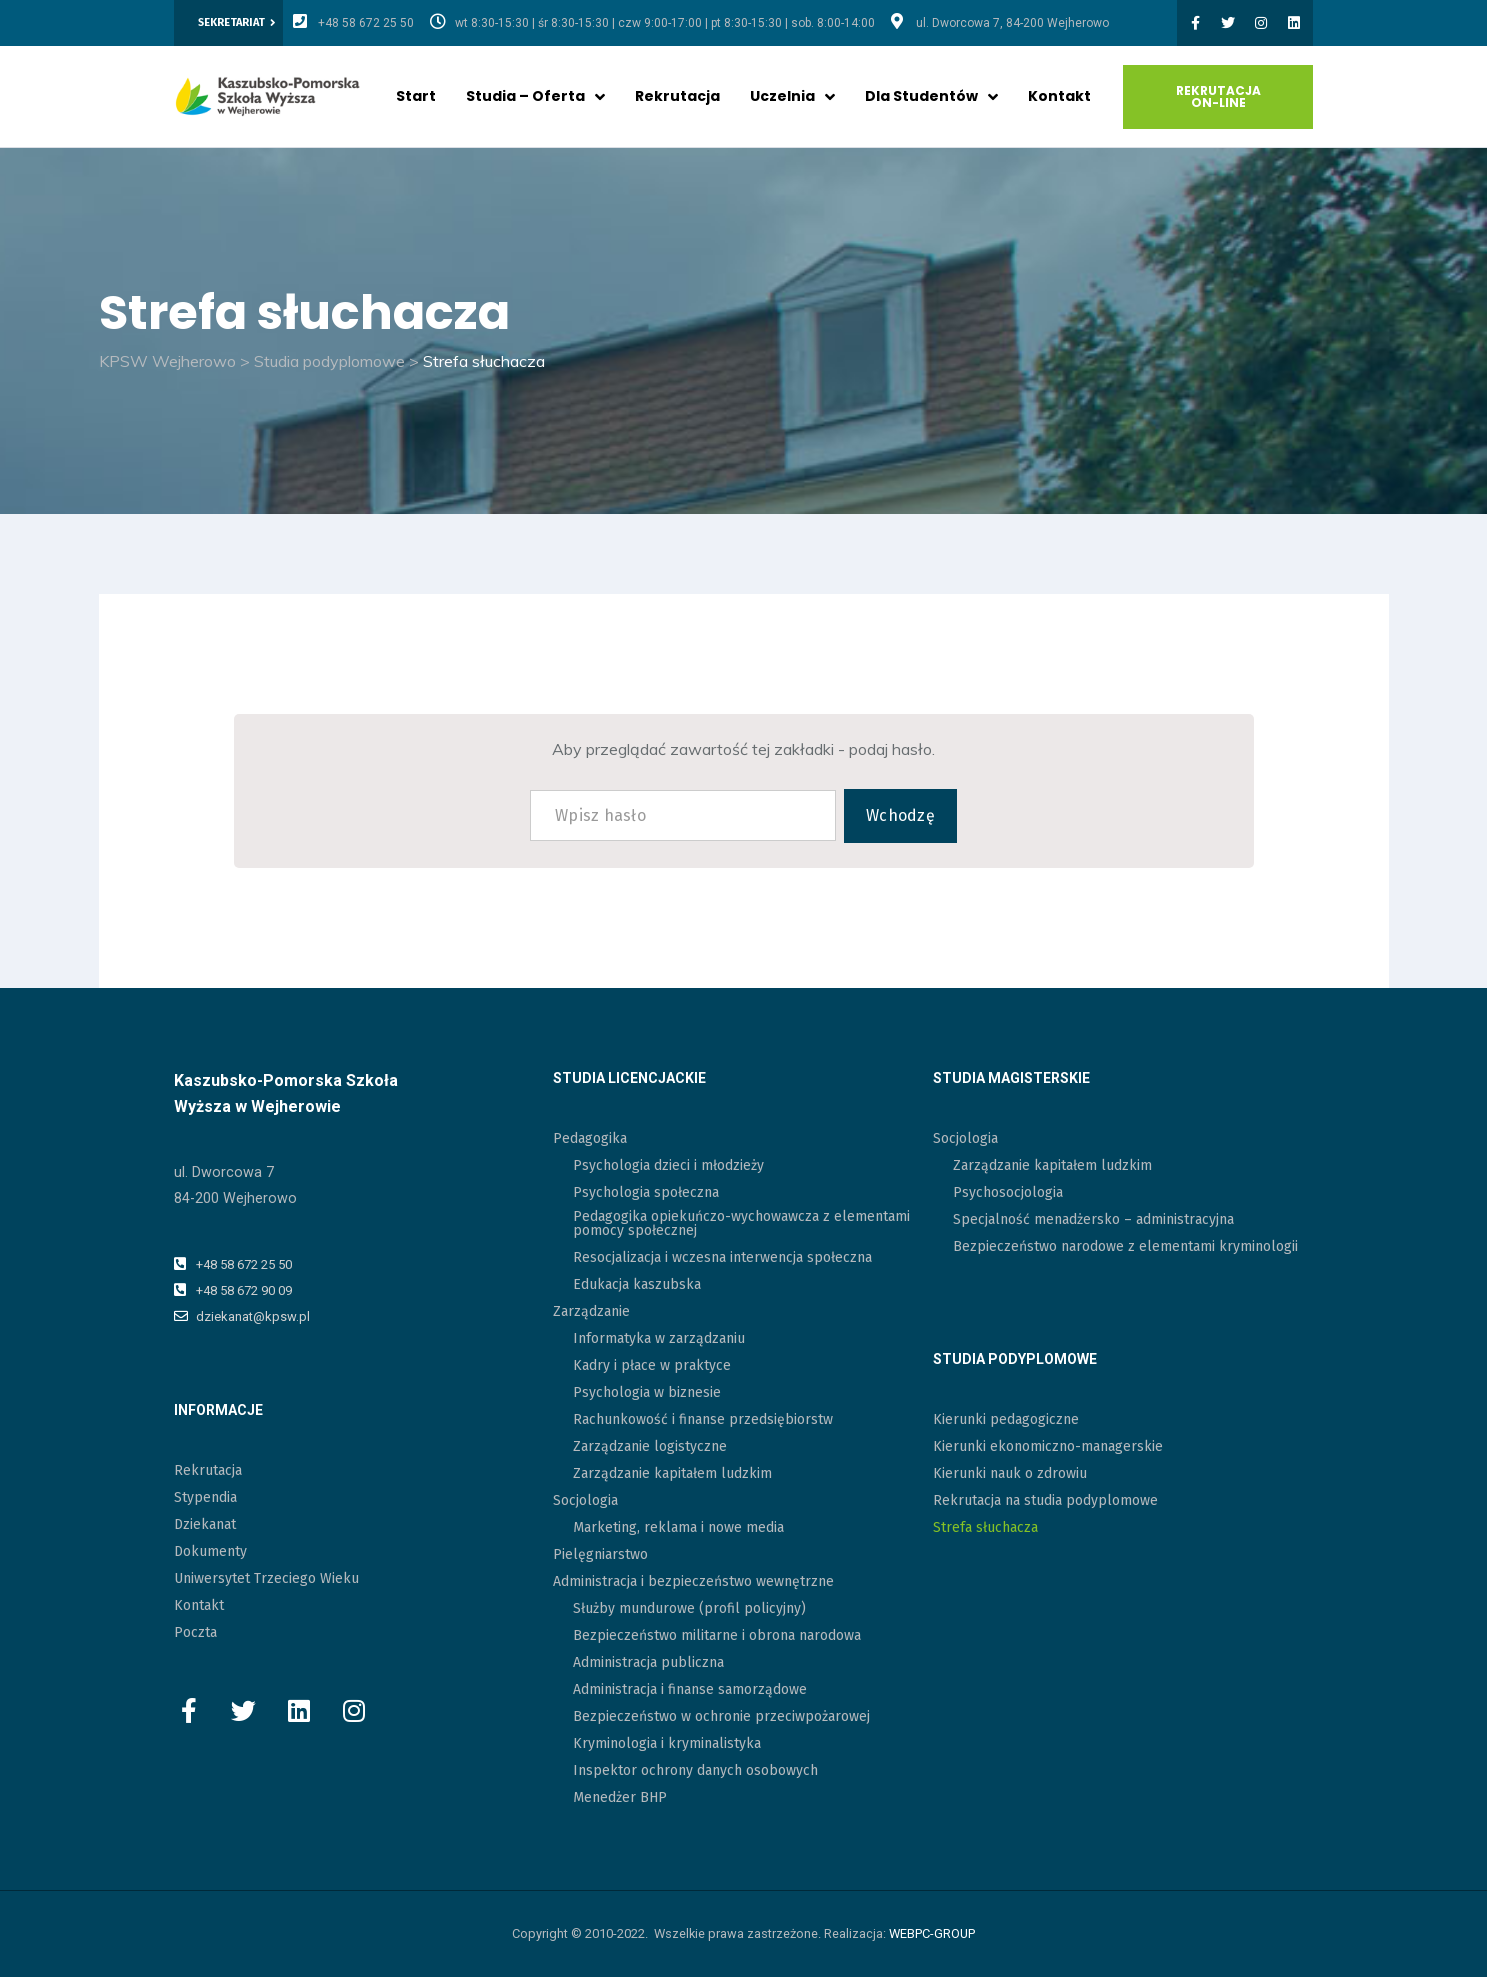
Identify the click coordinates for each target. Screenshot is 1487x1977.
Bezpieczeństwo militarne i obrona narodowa (717, 1635)
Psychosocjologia (1008, 1192)
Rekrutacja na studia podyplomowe (1045, 1500)
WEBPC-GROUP (932, 1933)
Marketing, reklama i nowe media (678, 1527)
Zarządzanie (591, 1311)
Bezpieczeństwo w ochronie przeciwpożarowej (721, 1716)
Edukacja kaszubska (637, 1284)
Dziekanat (205, 1524)
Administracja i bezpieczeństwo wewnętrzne (693, 1581)
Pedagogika (590, 1138)
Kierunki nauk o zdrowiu (1010, 1473)
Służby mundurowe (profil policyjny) (689, 1608)
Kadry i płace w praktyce (652, 1365)
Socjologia (585, 1500)
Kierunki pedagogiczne (1006, 1419)
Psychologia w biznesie (647, 1392)
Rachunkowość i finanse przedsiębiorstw (703, 1419)
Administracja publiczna (648, 1662)
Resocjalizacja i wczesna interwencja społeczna (722, 1257)
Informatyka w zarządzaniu (659, 1338)
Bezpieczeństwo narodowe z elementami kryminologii (1125, 1246)
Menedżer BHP (620, 1797)
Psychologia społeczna (646, 1192)
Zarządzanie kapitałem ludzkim (672, 1473)
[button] (237, 23)
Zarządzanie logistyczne (650, 1446)
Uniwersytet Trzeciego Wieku (266, 1578)
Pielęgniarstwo (600, 1554)
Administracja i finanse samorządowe (690, 1689)
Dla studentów (931, 96)
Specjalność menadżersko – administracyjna (1093, 1219)
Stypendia (205, 1497)
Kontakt (1059, 96)
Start (416, 96)
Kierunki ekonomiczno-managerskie (1048, 1446)
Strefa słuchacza (985, 1527)
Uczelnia (792, 96)
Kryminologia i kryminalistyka (667, 1743)
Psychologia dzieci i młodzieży (668, 1165)
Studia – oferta (535, 96)
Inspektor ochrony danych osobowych (695, 1770)
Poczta (195, 1632)
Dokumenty (210, 1551)
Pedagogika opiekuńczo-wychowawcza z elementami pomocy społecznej (741, 1223)
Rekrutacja (677, 96)
